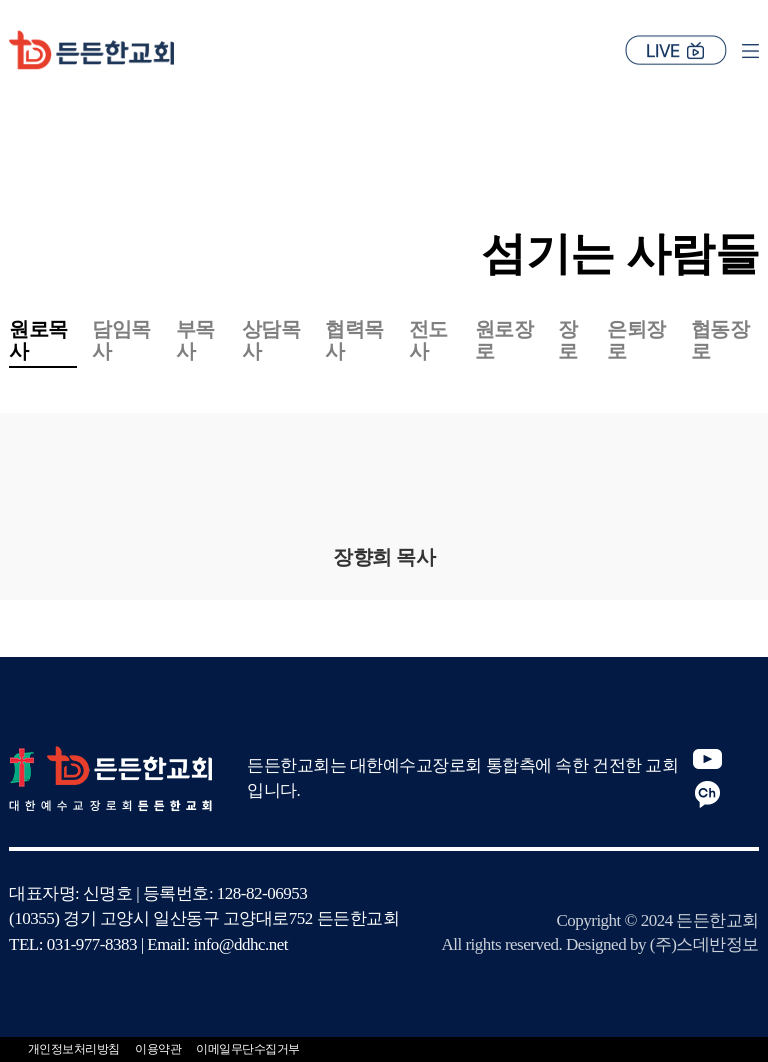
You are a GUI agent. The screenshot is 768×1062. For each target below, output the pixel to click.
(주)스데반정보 (704, 944)
